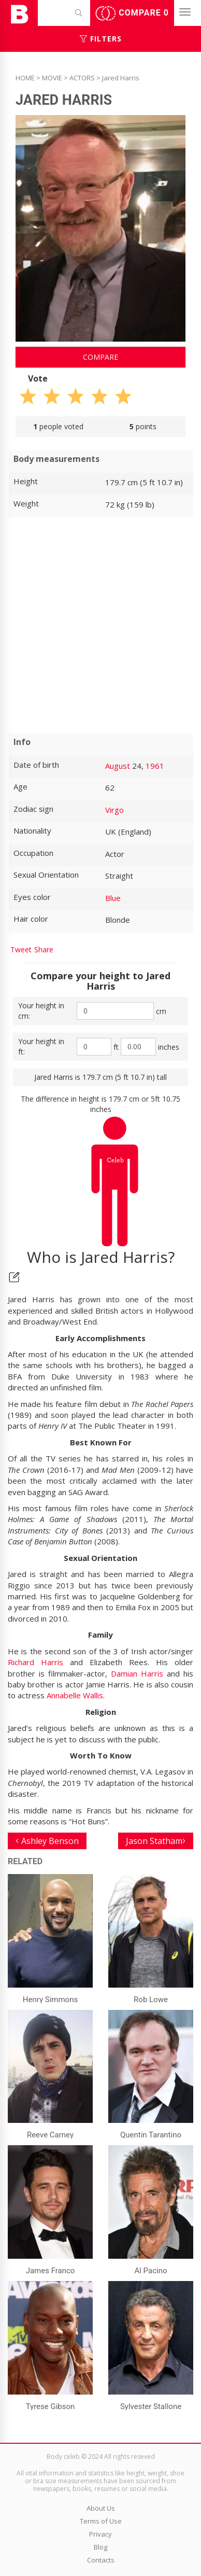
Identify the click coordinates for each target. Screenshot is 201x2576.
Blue (113, 898)
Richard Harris (35, 1662)
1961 (155, 766)
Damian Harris (137, 1673)
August (117, 766)
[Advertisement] (100, 625)
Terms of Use (101, 2521)
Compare (132, 13)
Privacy (100, 2534)
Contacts (100, 2560)
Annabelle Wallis (75, 1695)
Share (43, 949)
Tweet (21, 949)
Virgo (114, 810)
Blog (100, 2547)
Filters (101, 39)
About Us (101, 2508)
